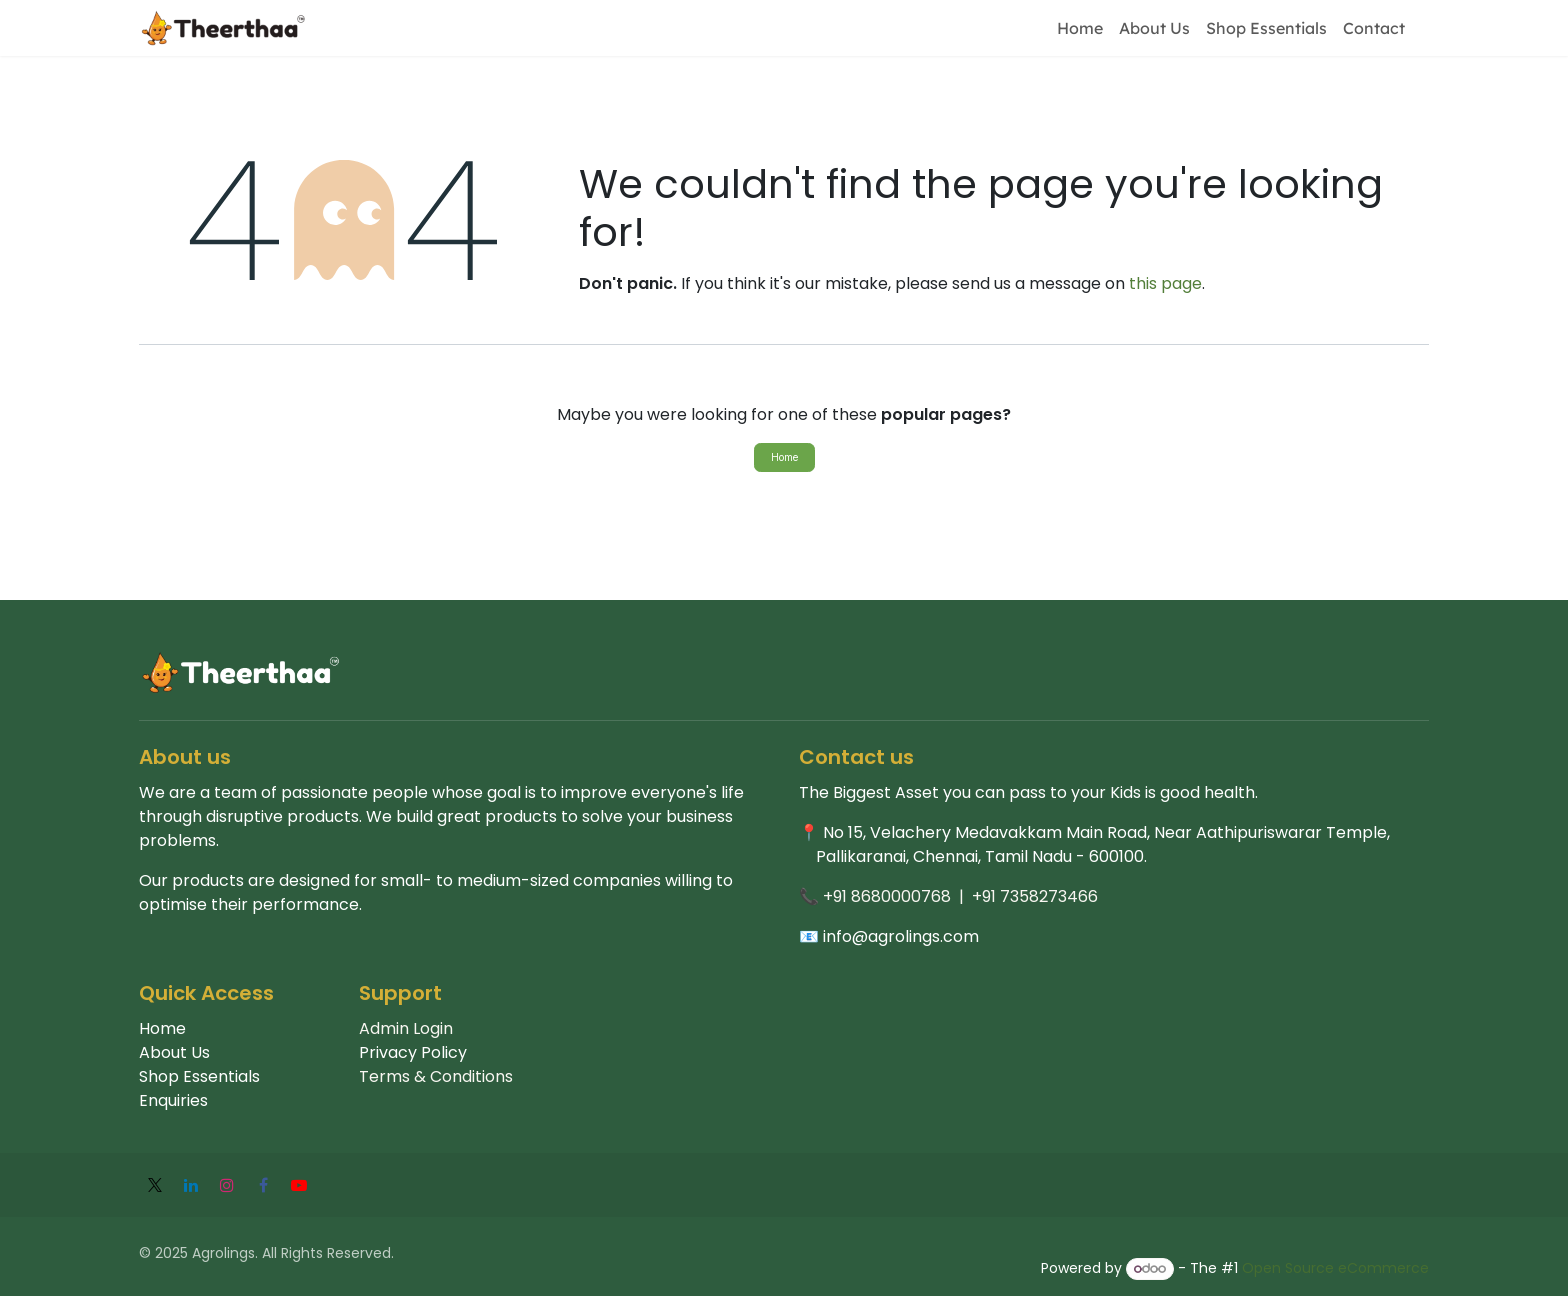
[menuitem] (1080, 28)
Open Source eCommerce (1335, 1268)
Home (784, 457)
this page (1165, 283)
